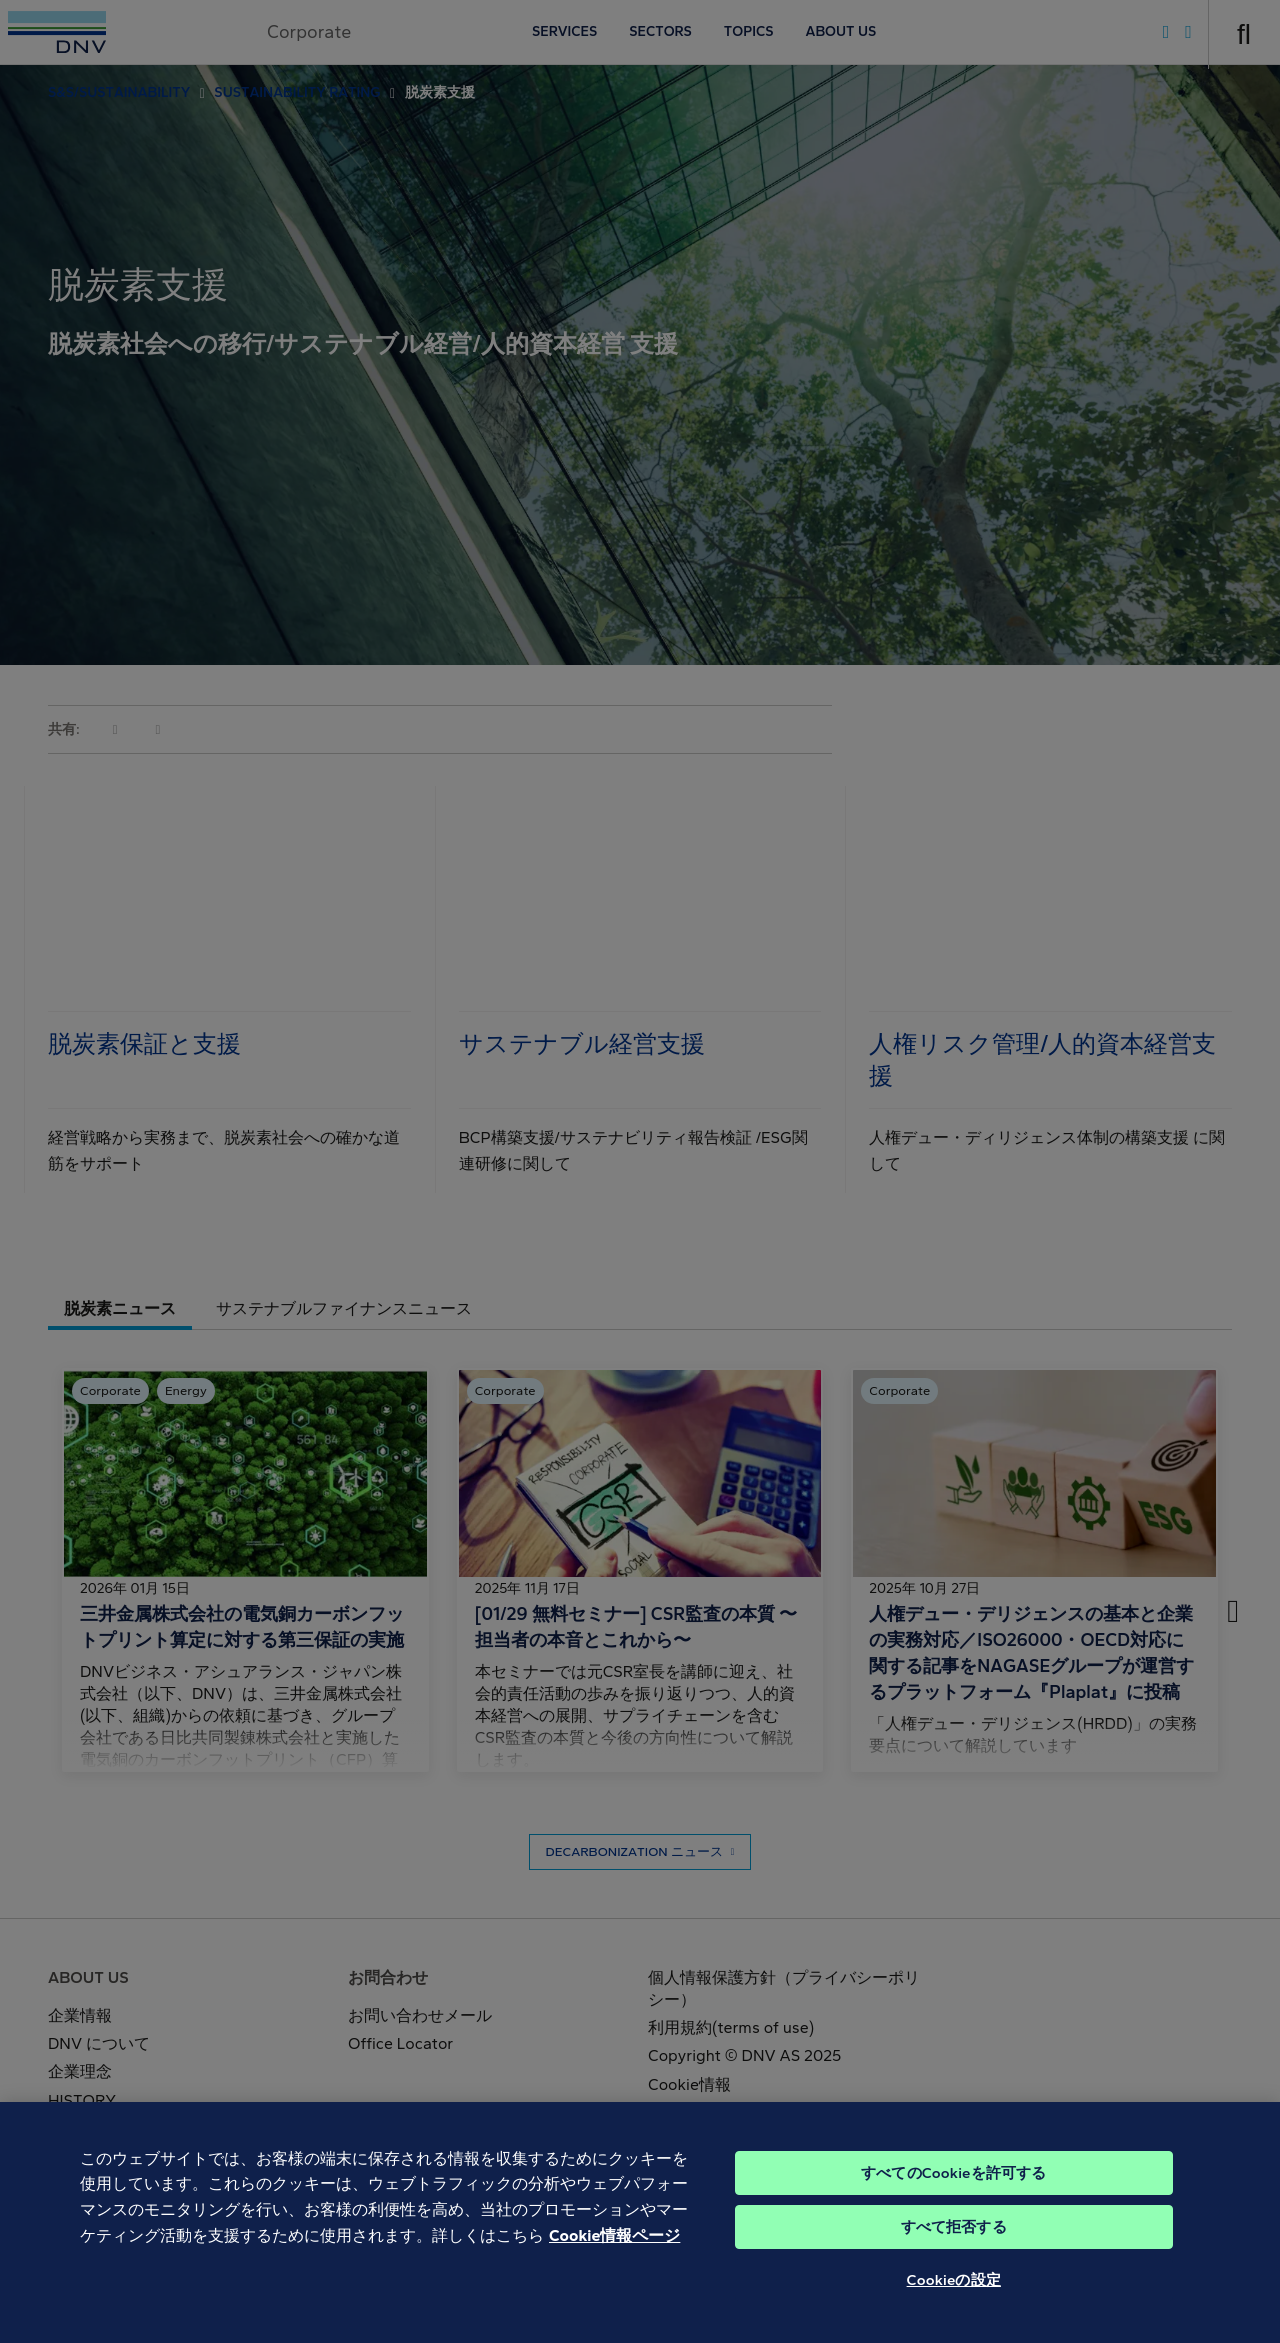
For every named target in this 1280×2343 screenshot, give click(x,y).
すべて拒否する (954, 2260)
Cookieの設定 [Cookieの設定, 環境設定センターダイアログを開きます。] (954, 2313)
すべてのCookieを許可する (953, 2206)
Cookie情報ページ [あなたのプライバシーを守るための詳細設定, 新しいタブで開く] (614, 2268)
